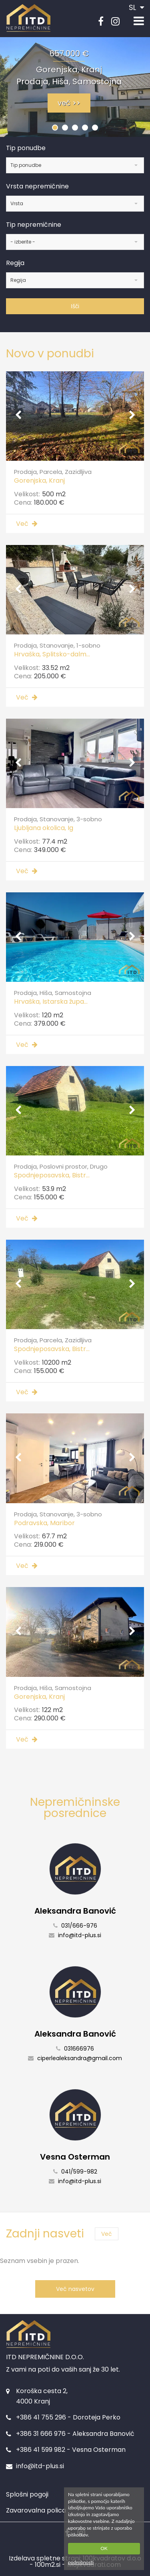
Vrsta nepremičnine (37, 186)
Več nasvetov (75, 2289)
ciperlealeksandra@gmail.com (75, 2058)
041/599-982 (75, 2171)
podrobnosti (81, 2562)
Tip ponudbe (26, 148)
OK (104, 2548)
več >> (69, 103)
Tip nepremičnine (33, 225)
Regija (15, 263)
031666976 (75, 2048)
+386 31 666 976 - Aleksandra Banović (75, 2433)
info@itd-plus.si (75, 1935)
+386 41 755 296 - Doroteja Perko (68, 2417)
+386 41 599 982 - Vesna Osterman (71, 2449)
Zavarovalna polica (36, 2510)
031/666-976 (75, 1925)
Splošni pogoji (27, 2494)
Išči (75, 306)
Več (106, 2234)
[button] (55, 128)
